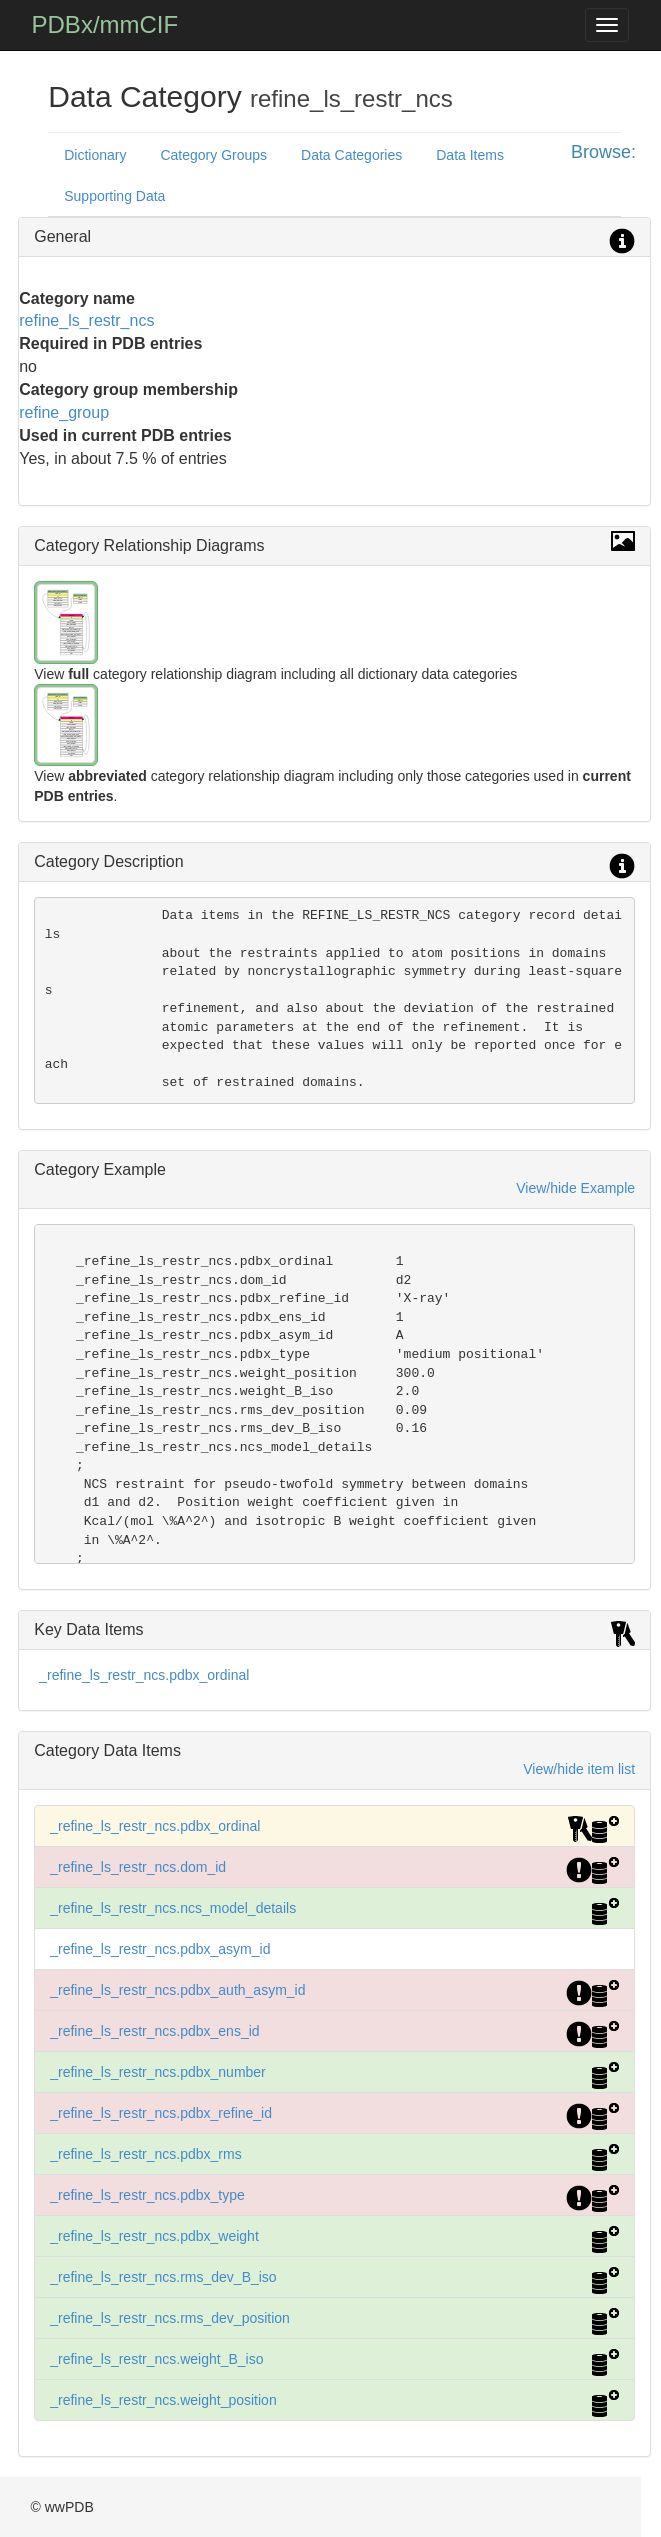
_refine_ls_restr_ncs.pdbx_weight (154, 2236)
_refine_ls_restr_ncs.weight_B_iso (156, 2359)
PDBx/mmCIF (105, 24)
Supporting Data (114, 196)
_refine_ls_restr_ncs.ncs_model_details (173, 1908)
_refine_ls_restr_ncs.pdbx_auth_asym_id (177, 1990)
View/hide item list (579, 1769)
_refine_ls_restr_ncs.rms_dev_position (170, 2318)
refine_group (64, 412)
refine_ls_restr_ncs (86, 320)
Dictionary (95, 155)
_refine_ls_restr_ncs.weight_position (163, 2400)
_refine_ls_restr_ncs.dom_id (138, 1867)
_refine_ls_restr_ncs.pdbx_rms (145, 2154)
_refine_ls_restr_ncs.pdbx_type (147, 2195)
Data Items (470, 155)
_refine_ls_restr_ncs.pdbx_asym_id (160, 1949)
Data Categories (351, 155)
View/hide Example (575, 1188)
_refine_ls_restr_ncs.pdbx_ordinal (144, 1675)
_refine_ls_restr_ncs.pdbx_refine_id (161, 2113)
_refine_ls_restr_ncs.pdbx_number (158, 2072)
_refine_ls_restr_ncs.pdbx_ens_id (154, 2031)
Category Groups (213, 155)
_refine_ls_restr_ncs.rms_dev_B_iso (163, 2277)
